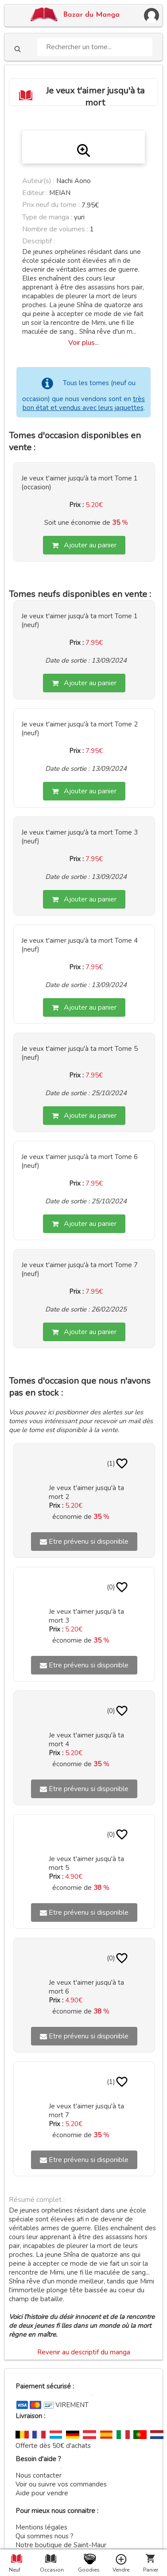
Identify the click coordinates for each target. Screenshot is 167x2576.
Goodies (88, 2569)
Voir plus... (83, 342)
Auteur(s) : (38, 181)
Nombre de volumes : (55, 229)
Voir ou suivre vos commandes (61, 2484)
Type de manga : (47, 217)
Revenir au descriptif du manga (83, 2352)
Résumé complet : (37, 2200)
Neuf (14, 2569)
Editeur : (34, 193)
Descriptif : (38, 241)
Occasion (50, 2569)
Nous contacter (39, 2475)
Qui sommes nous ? (45, 2536)
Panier (150, 2569)
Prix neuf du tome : (52, 205)
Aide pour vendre (42, 2493)
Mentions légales (41, 2527)
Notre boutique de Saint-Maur (61, 2545)
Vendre (121, 2569)
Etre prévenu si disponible (84, 1541)
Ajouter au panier (84, 545)
